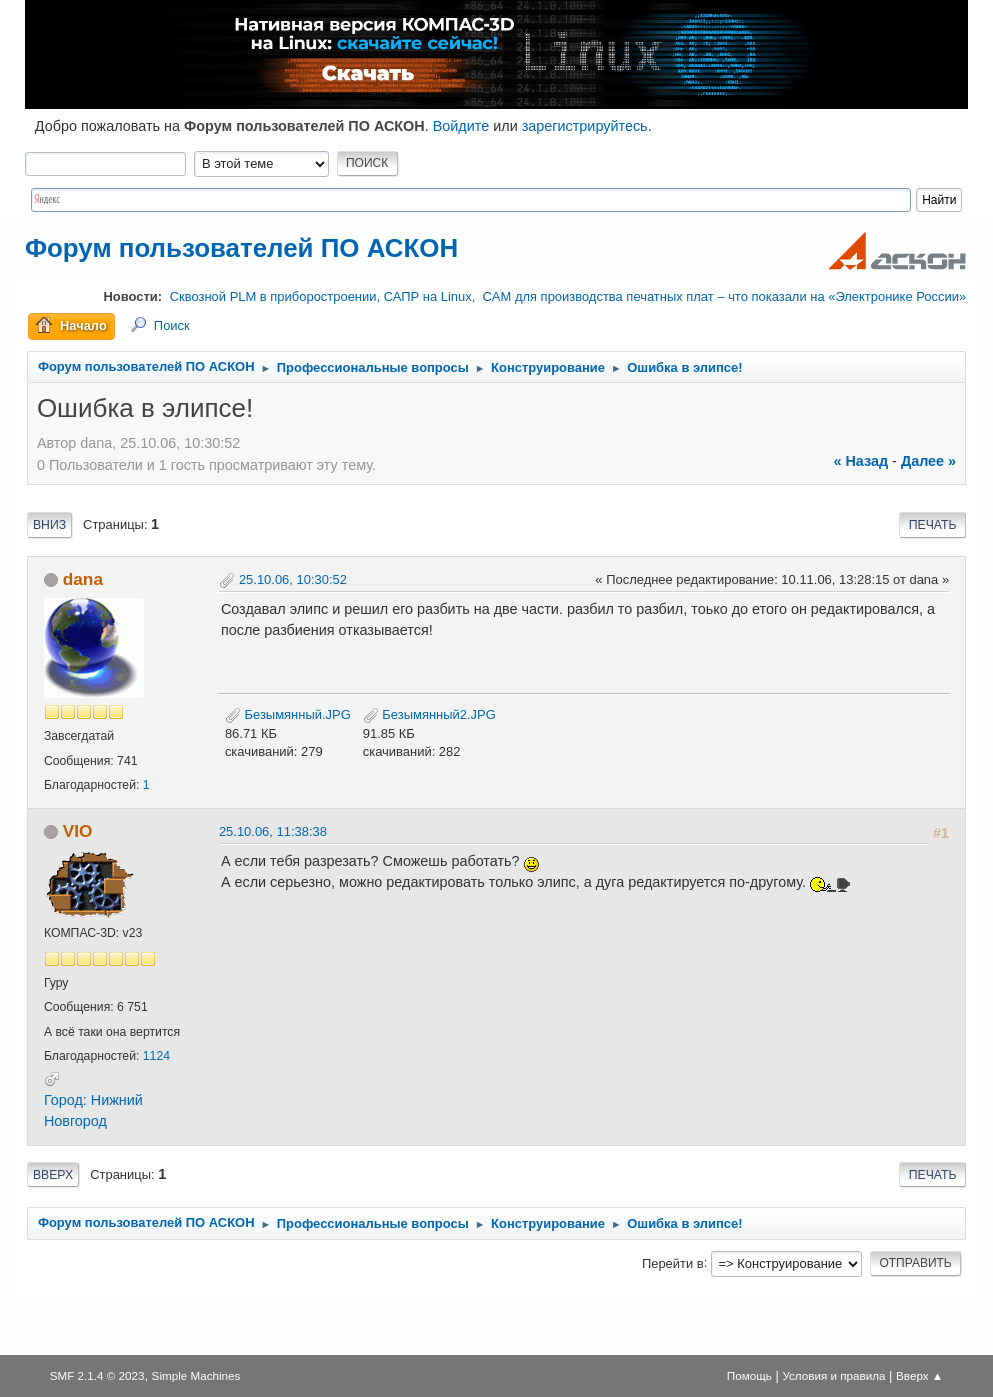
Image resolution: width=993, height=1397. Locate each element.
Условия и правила (833, 1375)
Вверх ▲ (919, 1375)
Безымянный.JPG (288, 714)
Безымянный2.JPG (429, 714)
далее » (928, 461)
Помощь (749, 1375)
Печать (933, 525)
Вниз (49, 525)
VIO (78, 831)
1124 (156, 1056)
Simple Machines (196, 1375)
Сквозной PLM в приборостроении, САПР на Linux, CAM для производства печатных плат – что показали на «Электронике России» (568, 296)
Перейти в (673, 1262)
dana (83, 579)
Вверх (53, 1175)
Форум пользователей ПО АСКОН (241, 248)
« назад (860, 461)
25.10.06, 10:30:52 (293, 579)
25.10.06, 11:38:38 (273, 831)
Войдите (461, 126)
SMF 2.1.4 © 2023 (97, 1375)
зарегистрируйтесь (585, 126)
